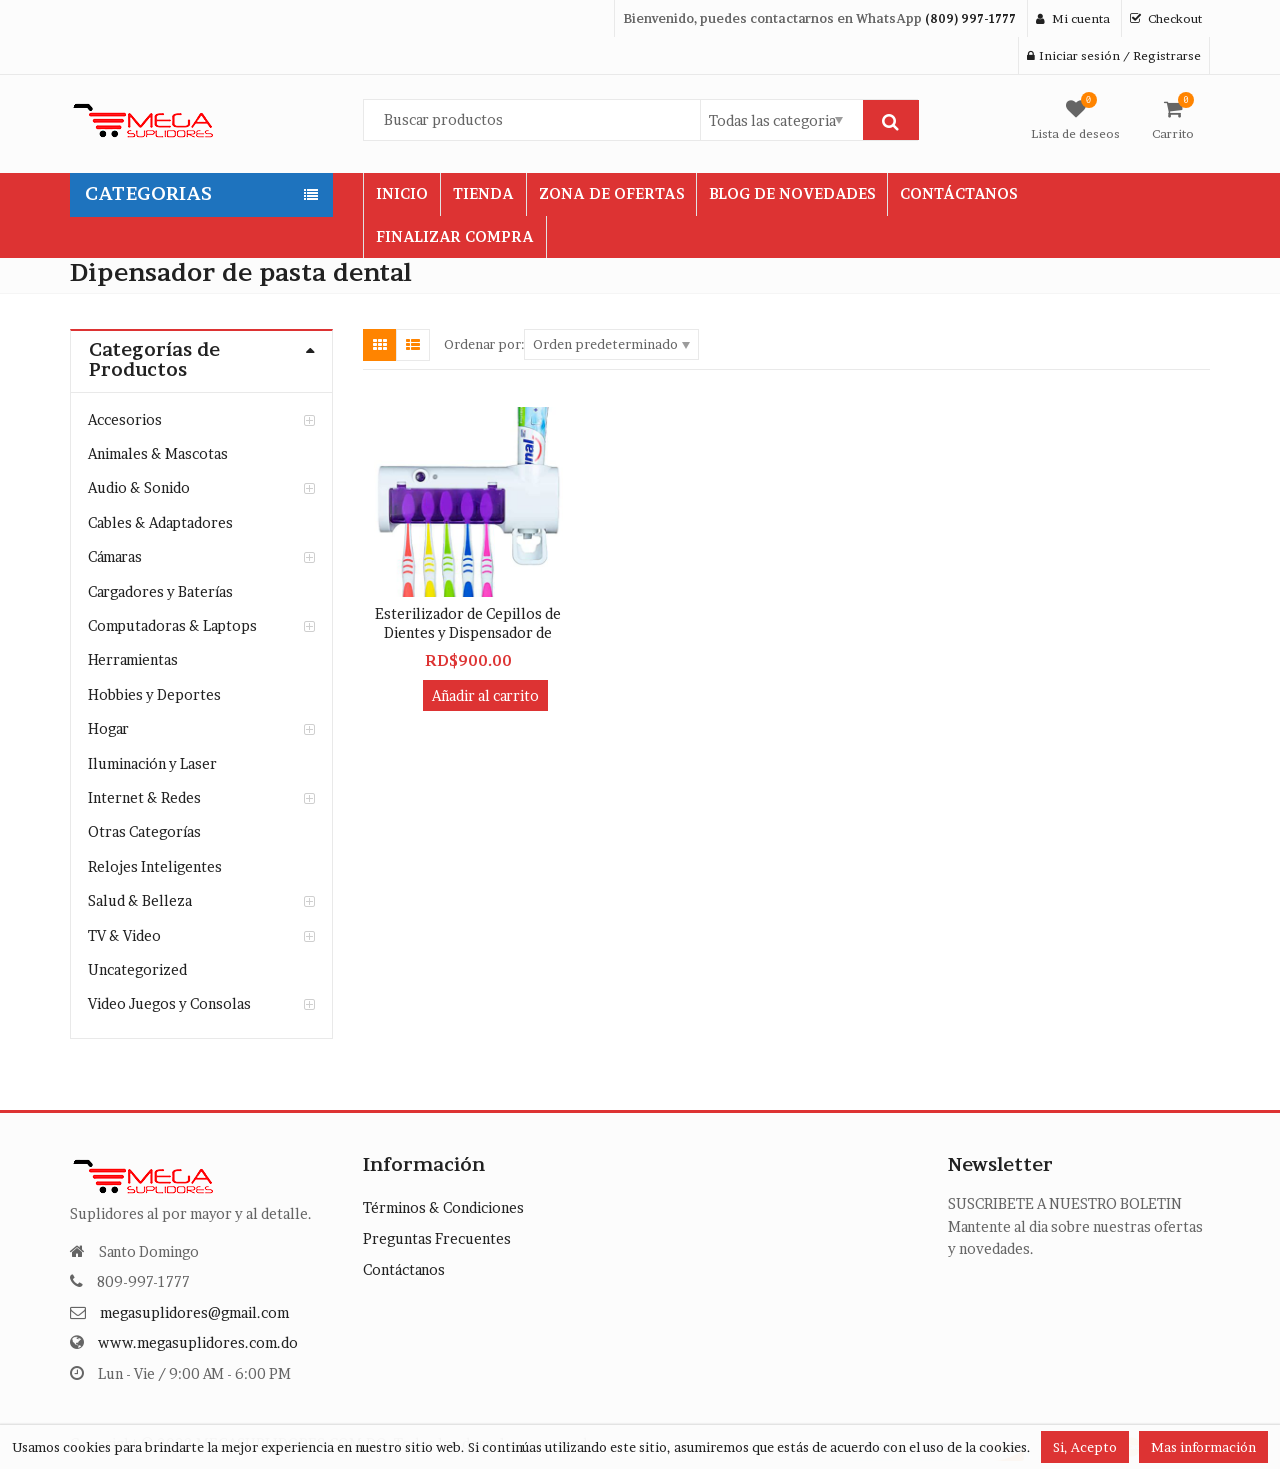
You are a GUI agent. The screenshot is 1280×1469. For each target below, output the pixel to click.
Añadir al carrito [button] (485, 695)
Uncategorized (137, 969)
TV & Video (124, 935)
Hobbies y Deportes (154, 694)
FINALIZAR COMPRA (455, 236)
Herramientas (133, 659)
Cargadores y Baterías (160, 591)
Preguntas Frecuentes (437, 1238)
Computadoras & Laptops (172, 625)
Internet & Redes (144, 797)
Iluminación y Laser (152, 763)
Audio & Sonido (139, 487)
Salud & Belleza (140, 900)
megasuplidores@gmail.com (194, 1312)
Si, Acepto (1085, 1447)
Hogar (108, 728)
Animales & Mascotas (158, 453)
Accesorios (125, 419)
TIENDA (483, 193)
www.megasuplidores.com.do (198, 1342)
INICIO (402, 193)
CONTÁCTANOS (958, 193)
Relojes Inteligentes (155, 866)
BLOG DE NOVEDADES (792, 193)
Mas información (1203, 1447)
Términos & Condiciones (443, 1207)
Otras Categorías (144, 831)
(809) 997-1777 (970, 18)
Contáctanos (404, 1269)
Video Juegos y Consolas (169, 1003)
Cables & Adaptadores (160, 522)
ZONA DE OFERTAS (611, 193)
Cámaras (115, 556)
